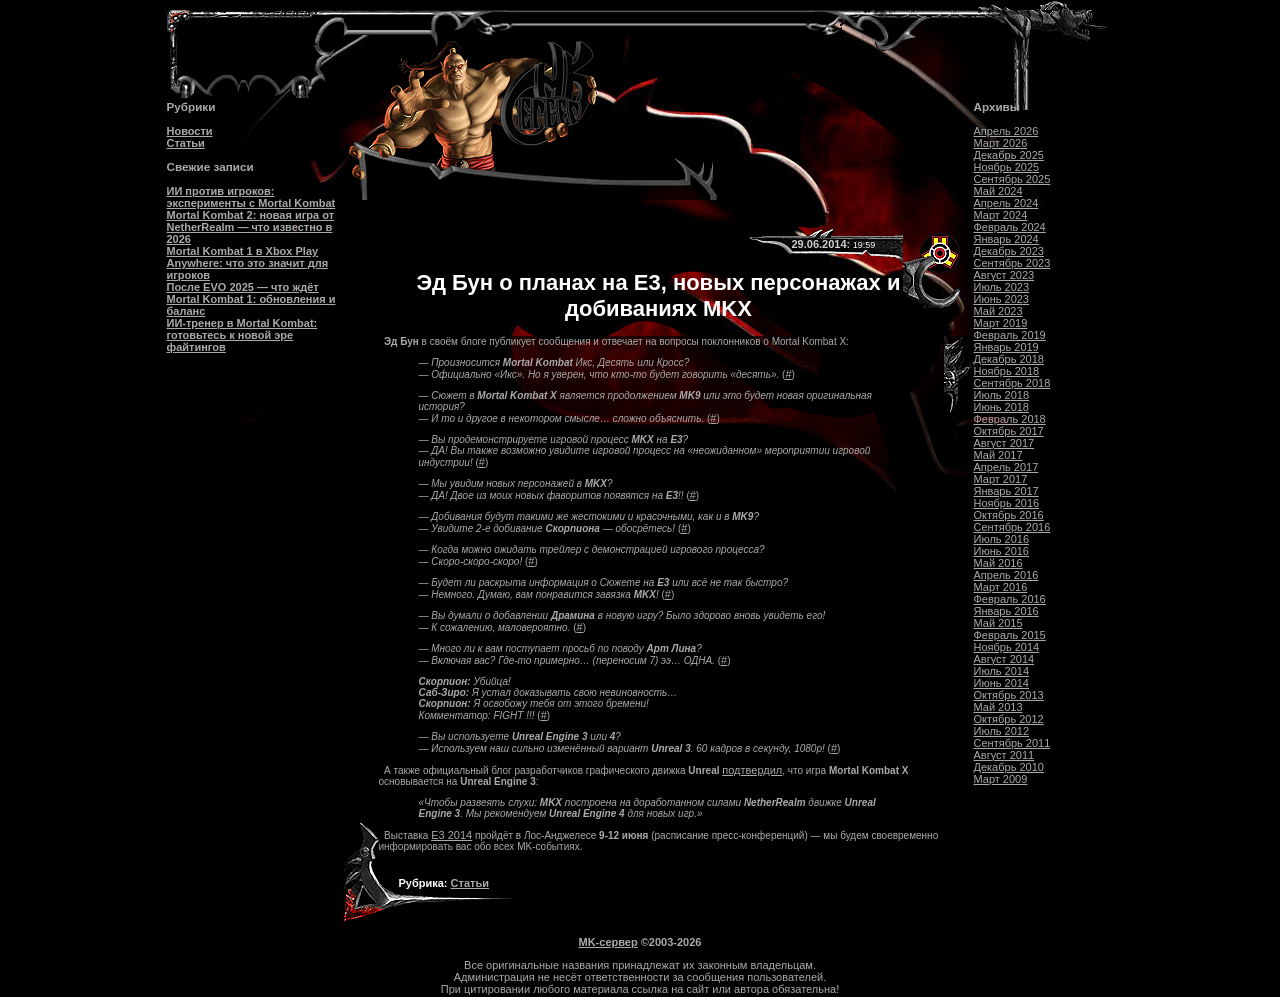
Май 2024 (998, 191)
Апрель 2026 (1006, 131)
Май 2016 (998, 563)
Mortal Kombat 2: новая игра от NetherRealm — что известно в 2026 (251, 227)
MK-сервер (608, 942)
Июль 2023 (1002, 287)
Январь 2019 (1006, 347)
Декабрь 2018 (1009, 359)
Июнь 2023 (1002, 299)
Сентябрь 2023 (1012, 263)
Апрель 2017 (1006, 467)
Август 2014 (1004, 659)
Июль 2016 (1002, 539)
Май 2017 (998, 455)
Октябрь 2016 (1009, 515)
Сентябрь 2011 (1012, 743)
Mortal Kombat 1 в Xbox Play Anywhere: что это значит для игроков (248, 263)
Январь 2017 (1006, 491)
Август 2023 (1004, 275)
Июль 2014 (1002, 671)
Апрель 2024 (1006, 203)
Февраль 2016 (1010, 599)
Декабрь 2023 (1009, 251)
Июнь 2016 (1002, 551)
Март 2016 (1001, 587)
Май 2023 (998, 311)
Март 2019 (1001, 323)
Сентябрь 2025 (1012, 179)
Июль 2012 (1002, 731)
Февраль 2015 (1010, 635)
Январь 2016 (1006, 611)
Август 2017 (1004, 443)
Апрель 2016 (1006, 575)
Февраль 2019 (1010, 335)
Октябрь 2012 (1009, 719)
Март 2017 (1001, 479)
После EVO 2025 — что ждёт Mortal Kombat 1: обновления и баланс (251, 299)
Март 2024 (1001, 215)
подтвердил (752, 770)
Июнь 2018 (1002, 407)
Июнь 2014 (1002, 683)
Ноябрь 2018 (1007, 371)
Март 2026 (1001, 143)
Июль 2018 (1002, 395)
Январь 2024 (1006, 239)
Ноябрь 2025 (1007, 167)
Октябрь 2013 (1009, 695)
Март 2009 (1001, 779)
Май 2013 (998, 707)
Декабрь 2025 (1009, 155)
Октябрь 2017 (1009, 431)
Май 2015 (998, 623)
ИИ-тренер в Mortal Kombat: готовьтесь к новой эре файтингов (242, 335)
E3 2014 (451, 835)
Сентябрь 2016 (1012, 527)
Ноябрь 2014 (1007, 647)
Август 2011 (1004, 755)
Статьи (186, 143)
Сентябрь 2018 (1012, 383)
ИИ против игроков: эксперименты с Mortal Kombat (251, 197)
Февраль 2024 (1010, 227)
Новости (190, 131)
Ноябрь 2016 (1007, 503)
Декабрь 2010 (1009, 767)
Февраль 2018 (1010, 419)
